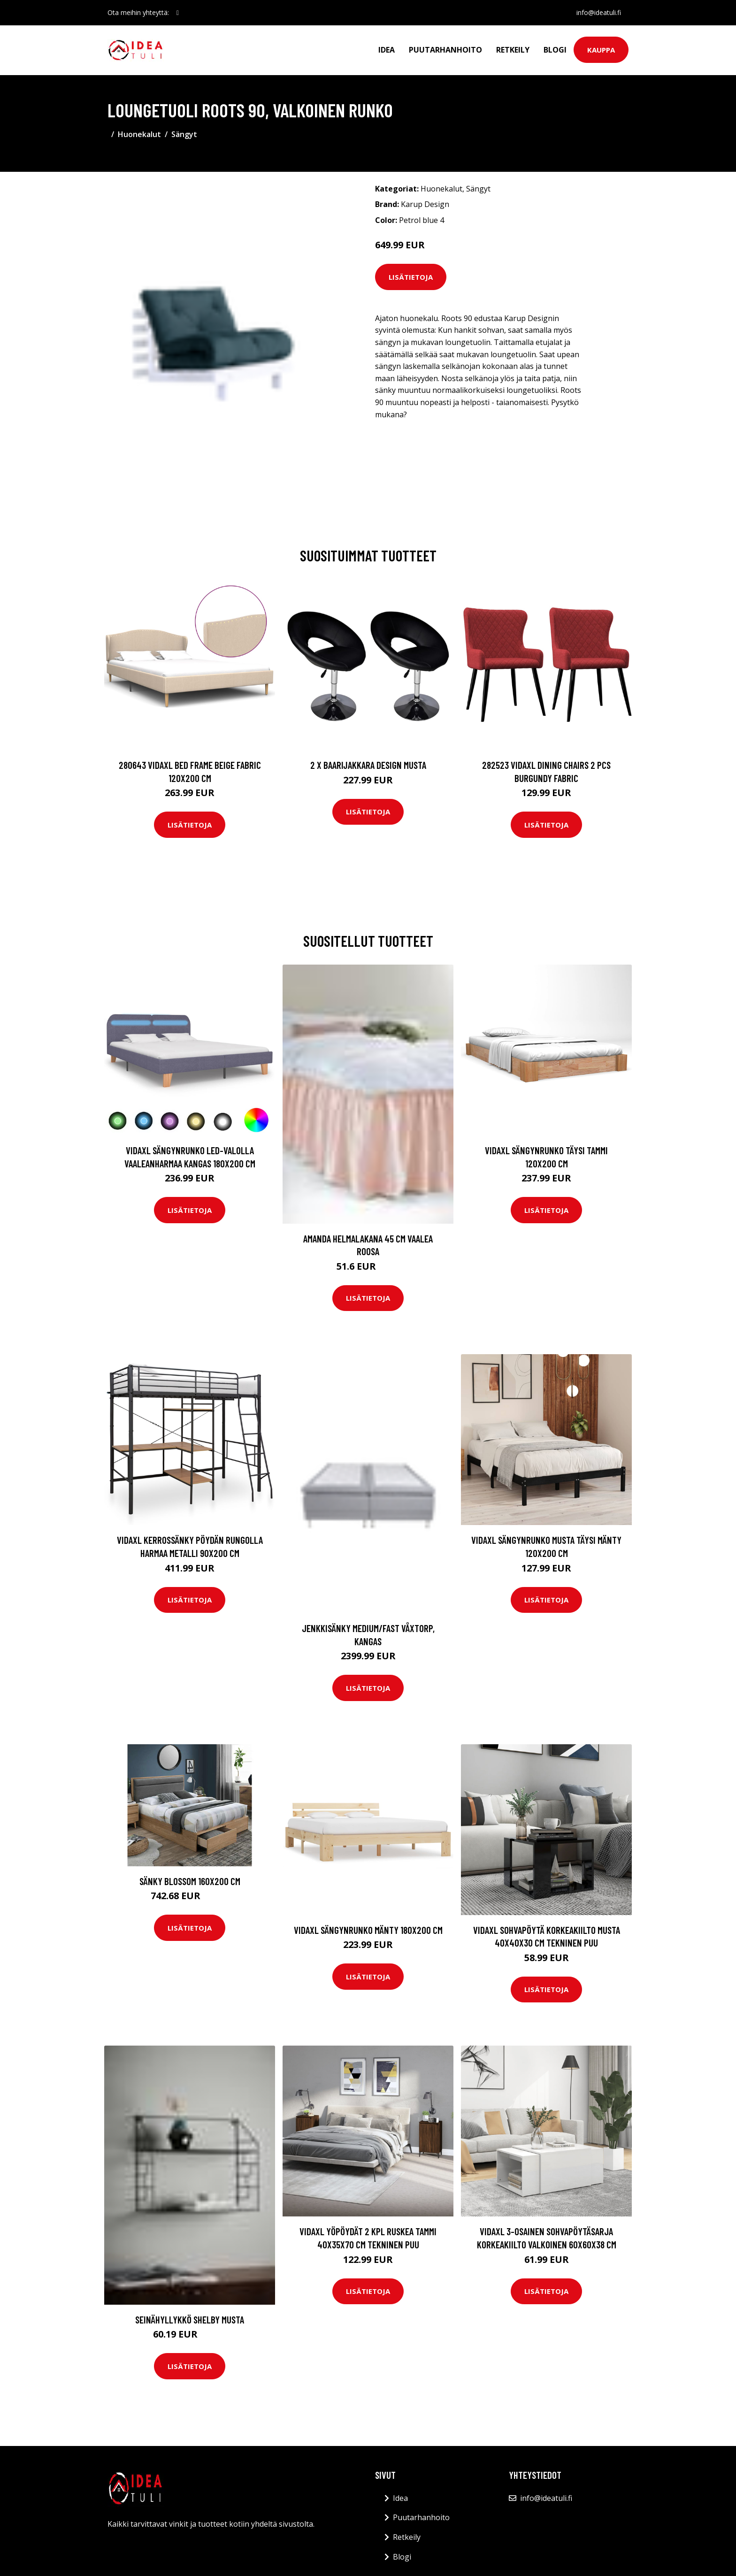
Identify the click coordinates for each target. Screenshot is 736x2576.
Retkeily (512, 50)
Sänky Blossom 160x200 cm (189, 1881)
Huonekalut (139, 134)
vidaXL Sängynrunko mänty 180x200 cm (368, 1930)
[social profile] (178, 13)
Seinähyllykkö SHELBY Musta (189, 2319)
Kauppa (601, 49)
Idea (386, 50)
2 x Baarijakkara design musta (368, 765)
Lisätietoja (411, 277)
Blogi (555, 50)
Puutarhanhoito (445, 50)
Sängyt (184, 134)
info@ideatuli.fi (598, 12)
